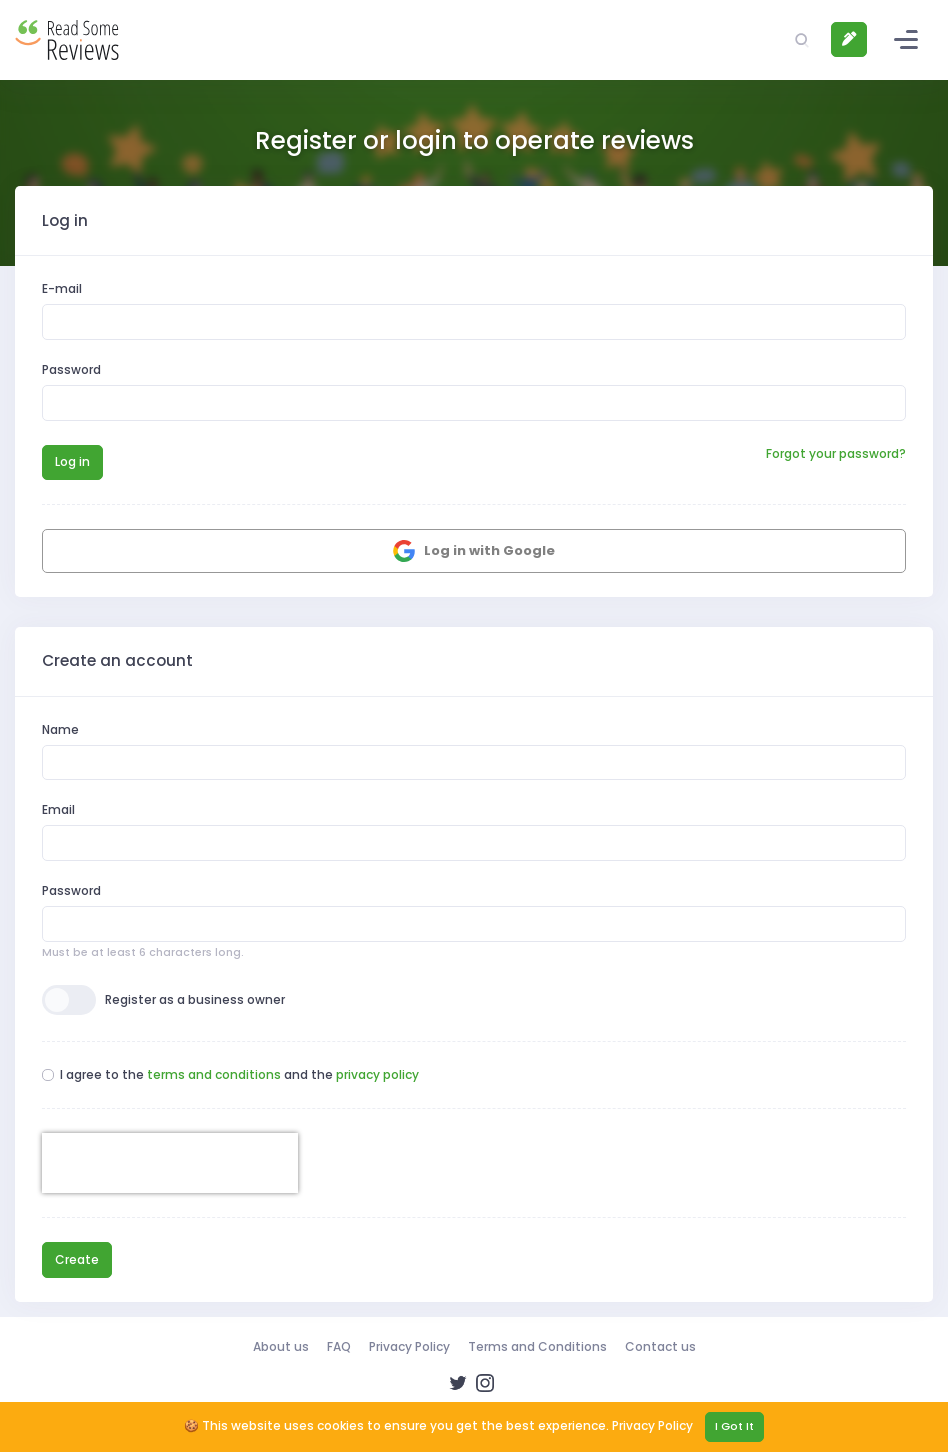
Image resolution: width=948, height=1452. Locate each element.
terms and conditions (214, 1074)
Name (60, 729)
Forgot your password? (836, 453)
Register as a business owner (195, 999)
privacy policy (377, 1074)
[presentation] (170, 1163)
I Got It (734, 1426)
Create (77, 1259)
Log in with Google (474, 551)
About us (281, 1346)
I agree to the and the (239, 1074)
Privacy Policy (409, 1346)
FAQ (339, 1346)
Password (71, 369)
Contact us (660, 1346)
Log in (72, 461)
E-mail (62, 288)
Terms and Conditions (537, 1346)
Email (58, 809)
